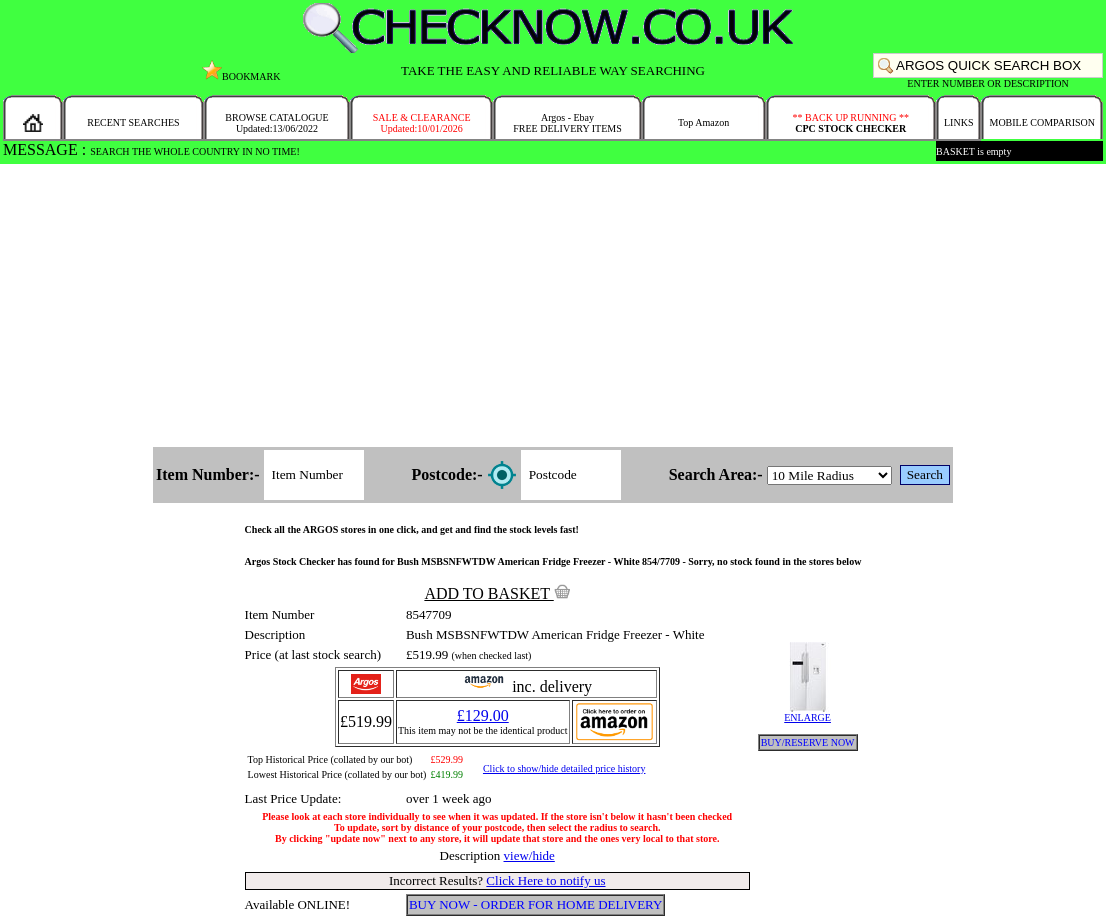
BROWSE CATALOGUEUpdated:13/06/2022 (276, 123)
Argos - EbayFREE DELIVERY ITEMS (567, 123)
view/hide (529, 855)
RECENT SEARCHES (133, 122)
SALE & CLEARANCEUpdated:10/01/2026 (422, 123)
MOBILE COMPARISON (1041, 122)
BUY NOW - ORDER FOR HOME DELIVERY (536, 904)
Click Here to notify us (545, 880)
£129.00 (483, 715)
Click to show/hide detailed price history (564, 768)
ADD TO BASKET (497, 593)
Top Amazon (703, 122)
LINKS (958, 122)
